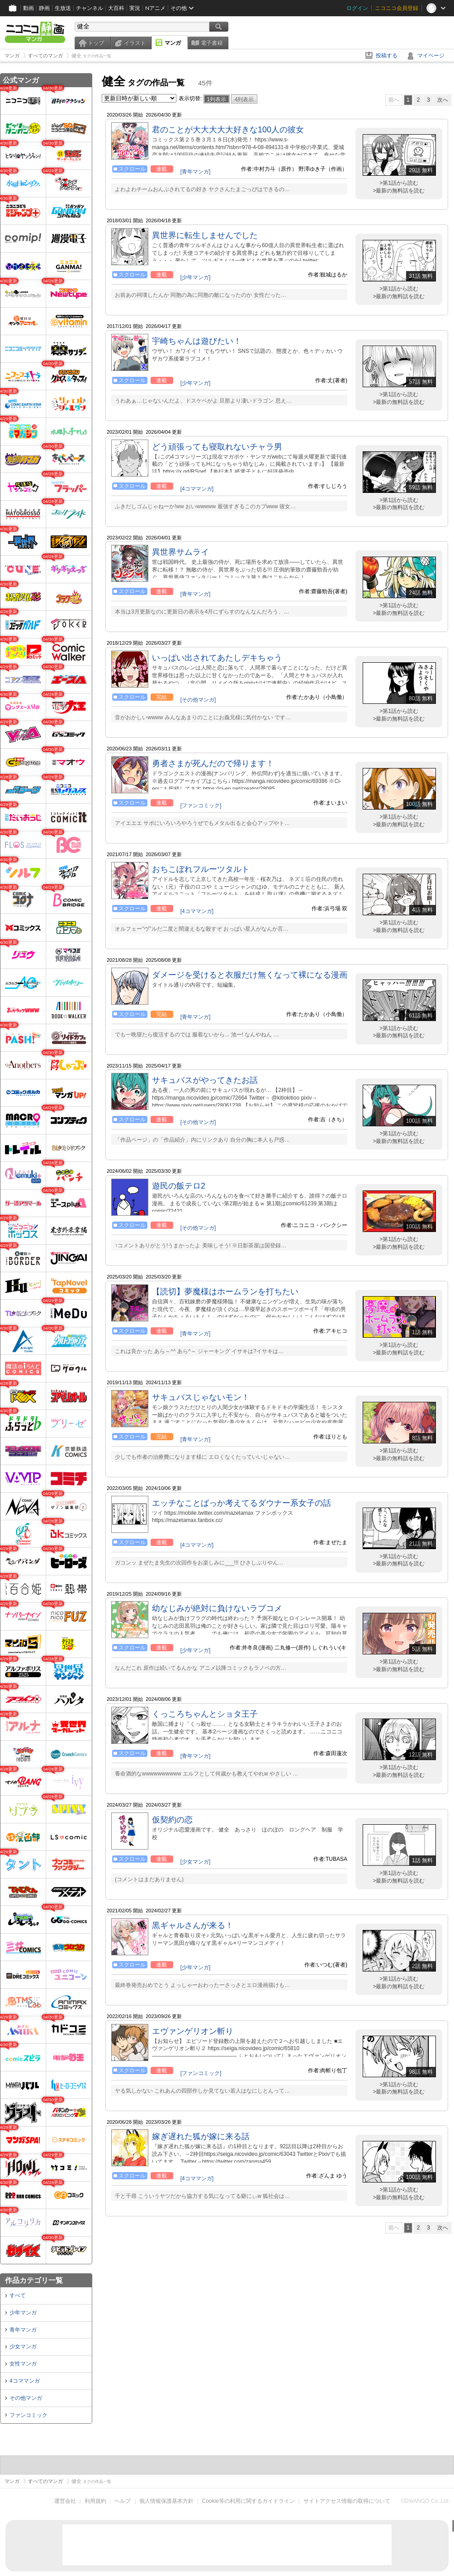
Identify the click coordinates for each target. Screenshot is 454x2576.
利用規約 (95, 2501)
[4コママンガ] (196, 489)
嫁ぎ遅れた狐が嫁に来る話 (201, 2136)
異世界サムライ (180, 552)
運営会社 (65, 2501)
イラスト (135, 43)
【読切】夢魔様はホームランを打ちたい (225, 1291)
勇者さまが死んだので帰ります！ (213, 763)
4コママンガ (24, 2381)
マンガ (173, 43)
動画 (28, 8)
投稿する (386, 55)
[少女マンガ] (195, 1862)
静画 (44, 8)
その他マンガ (25, 2398)
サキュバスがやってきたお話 (205, 1080)
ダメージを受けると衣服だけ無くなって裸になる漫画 (249, 974)
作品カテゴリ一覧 (34, 2280)
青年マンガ (23, 2330)
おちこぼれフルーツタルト (201, 869)
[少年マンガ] (195, 277)
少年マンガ (23, 2312)
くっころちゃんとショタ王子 (205, 1714)
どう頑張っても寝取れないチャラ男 (217, 446)
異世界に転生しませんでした (205, 235)
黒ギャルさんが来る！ (192, 1925)
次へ (442, 100)
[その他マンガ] (198, 700)
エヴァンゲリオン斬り (192, 2031)
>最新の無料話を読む (399, 190)
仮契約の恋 (172, 1819)
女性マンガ (23, 2364)
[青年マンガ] (195, 172)
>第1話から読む (398, 183)
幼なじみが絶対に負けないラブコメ (217, 1608)
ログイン (357, 8)
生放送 (63, 8)
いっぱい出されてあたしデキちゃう (217, 657)
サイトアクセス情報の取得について (346, 2501)
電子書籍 (211, 43)
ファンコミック (28, 2415)
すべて (17, 2295)
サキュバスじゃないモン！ (201, 1397)
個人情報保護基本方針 (166, 2501)
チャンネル (89, 8)
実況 (134, 8)
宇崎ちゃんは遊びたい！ (196, 341)
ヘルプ (122, 2501)
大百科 (116, 8)
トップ (96, 43)
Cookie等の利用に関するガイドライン (248, 2501)
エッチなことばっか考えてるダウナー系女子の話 (241, 1503)
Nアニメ (155, 8)
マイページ (431, 55)
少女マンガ (23, 2346)
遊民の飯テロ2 (178, 1185)
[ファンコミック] (201, 805)
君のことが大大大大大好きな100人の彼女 (228, 129)
